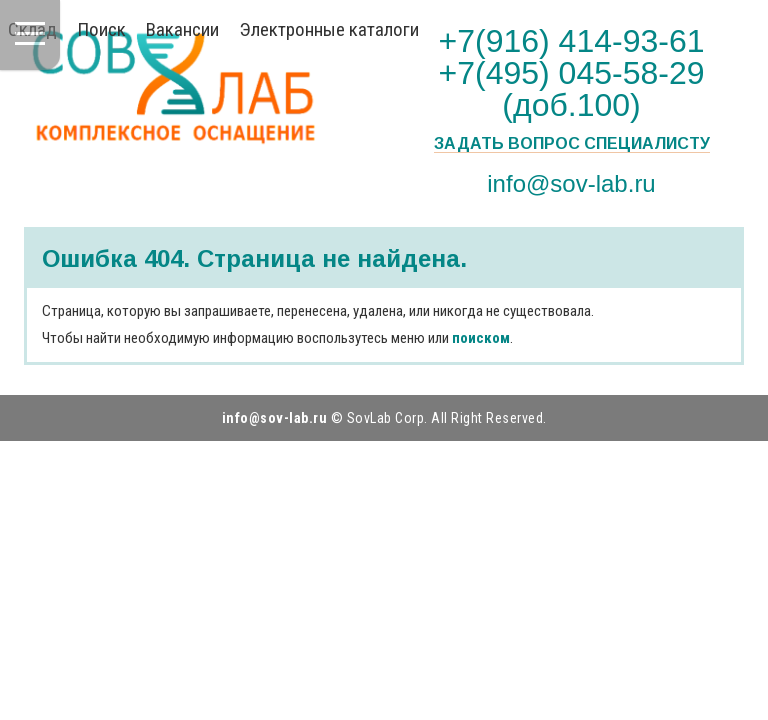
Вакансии (182, 29)
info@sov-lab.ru (571, 183)
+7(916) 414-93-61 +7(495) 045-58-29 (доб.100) (572, 73)
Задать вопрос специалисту (572, 144)
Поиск (101, 29)
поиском (481, 338)
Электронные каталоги (329, 29)
